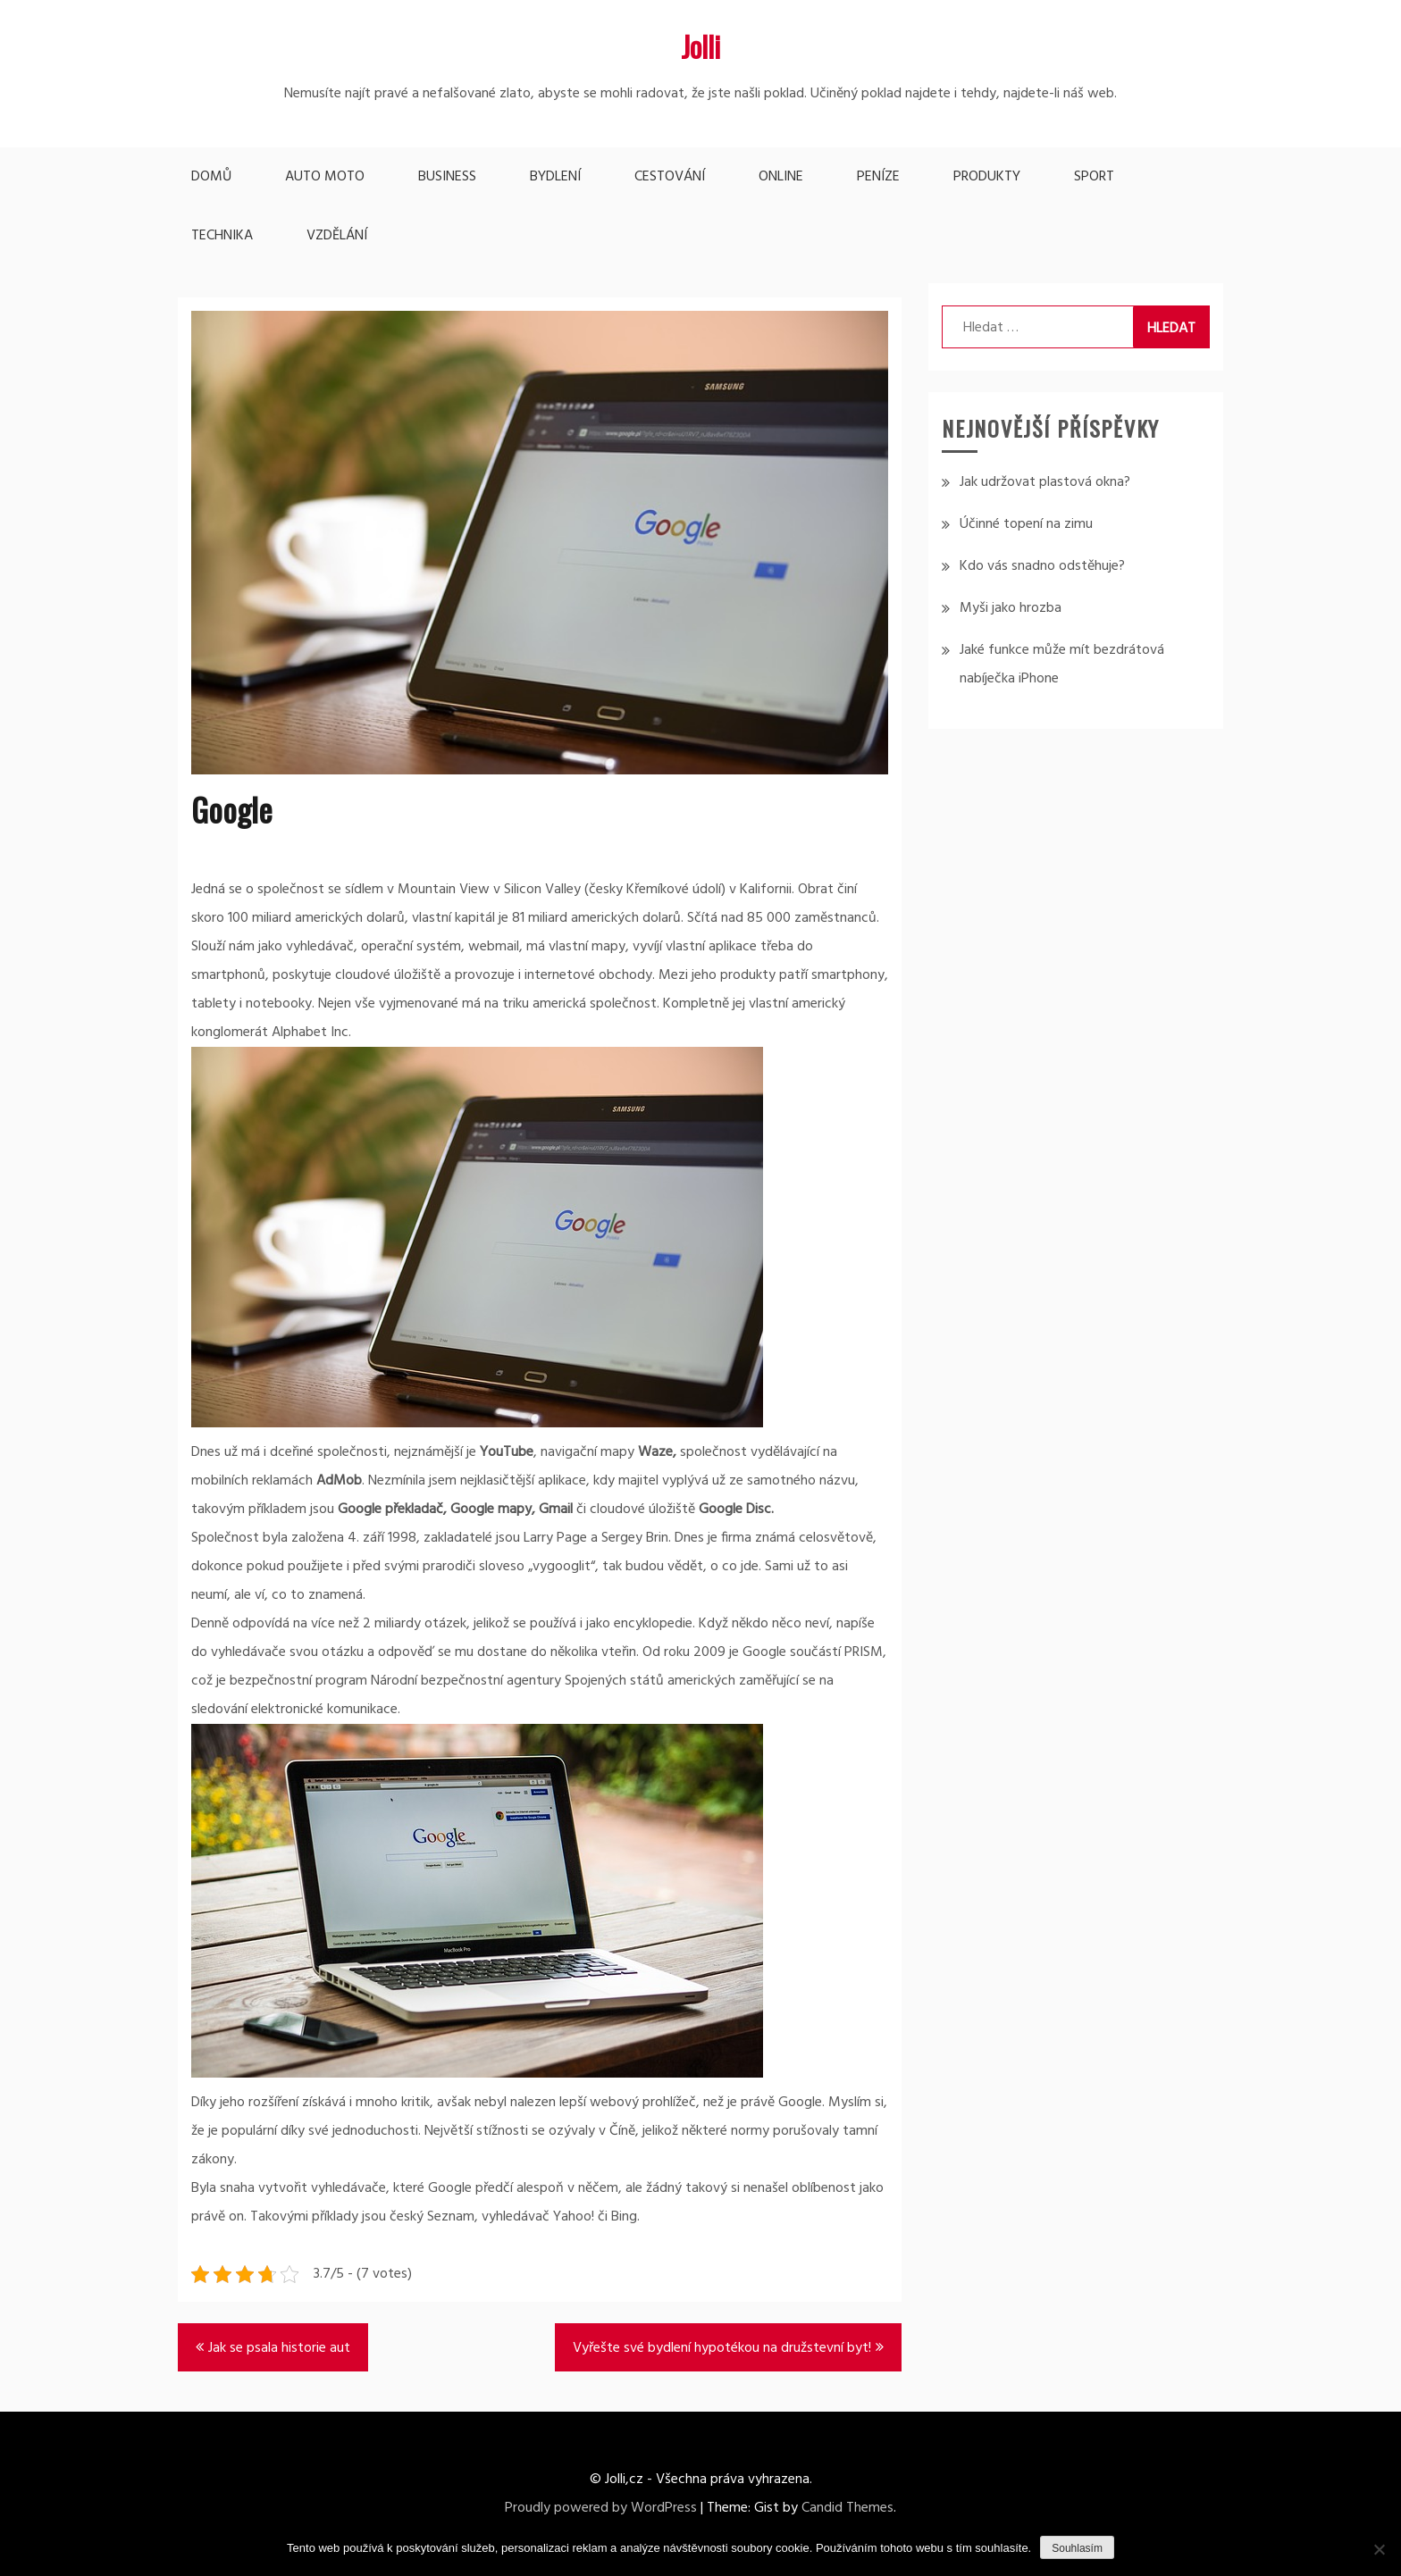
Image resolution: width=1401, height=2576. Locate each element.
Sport (1094, 176)
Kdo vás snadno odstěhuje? (1042, 566)
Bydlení (555, 176)
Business (447, 176)
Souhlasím (1077, 2548)
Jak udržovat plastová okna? (1045, 482)
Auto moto (325, 176)
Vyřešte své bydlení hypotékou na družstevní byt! (722, 2348)
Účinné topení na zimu (1026, 524)
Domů (211, 176)
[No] (1379, 2549)
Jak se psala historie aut (279, 2348)
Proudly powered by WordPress (601, 2508)
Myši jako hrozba (1010, 608)
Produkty (986, 176)
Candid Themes (847, 2508)
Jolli (700, 46)
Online (781, 176)
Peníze (878, 176)
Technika (222, 235)
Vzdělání (336, 235)
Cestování (669, 176)
